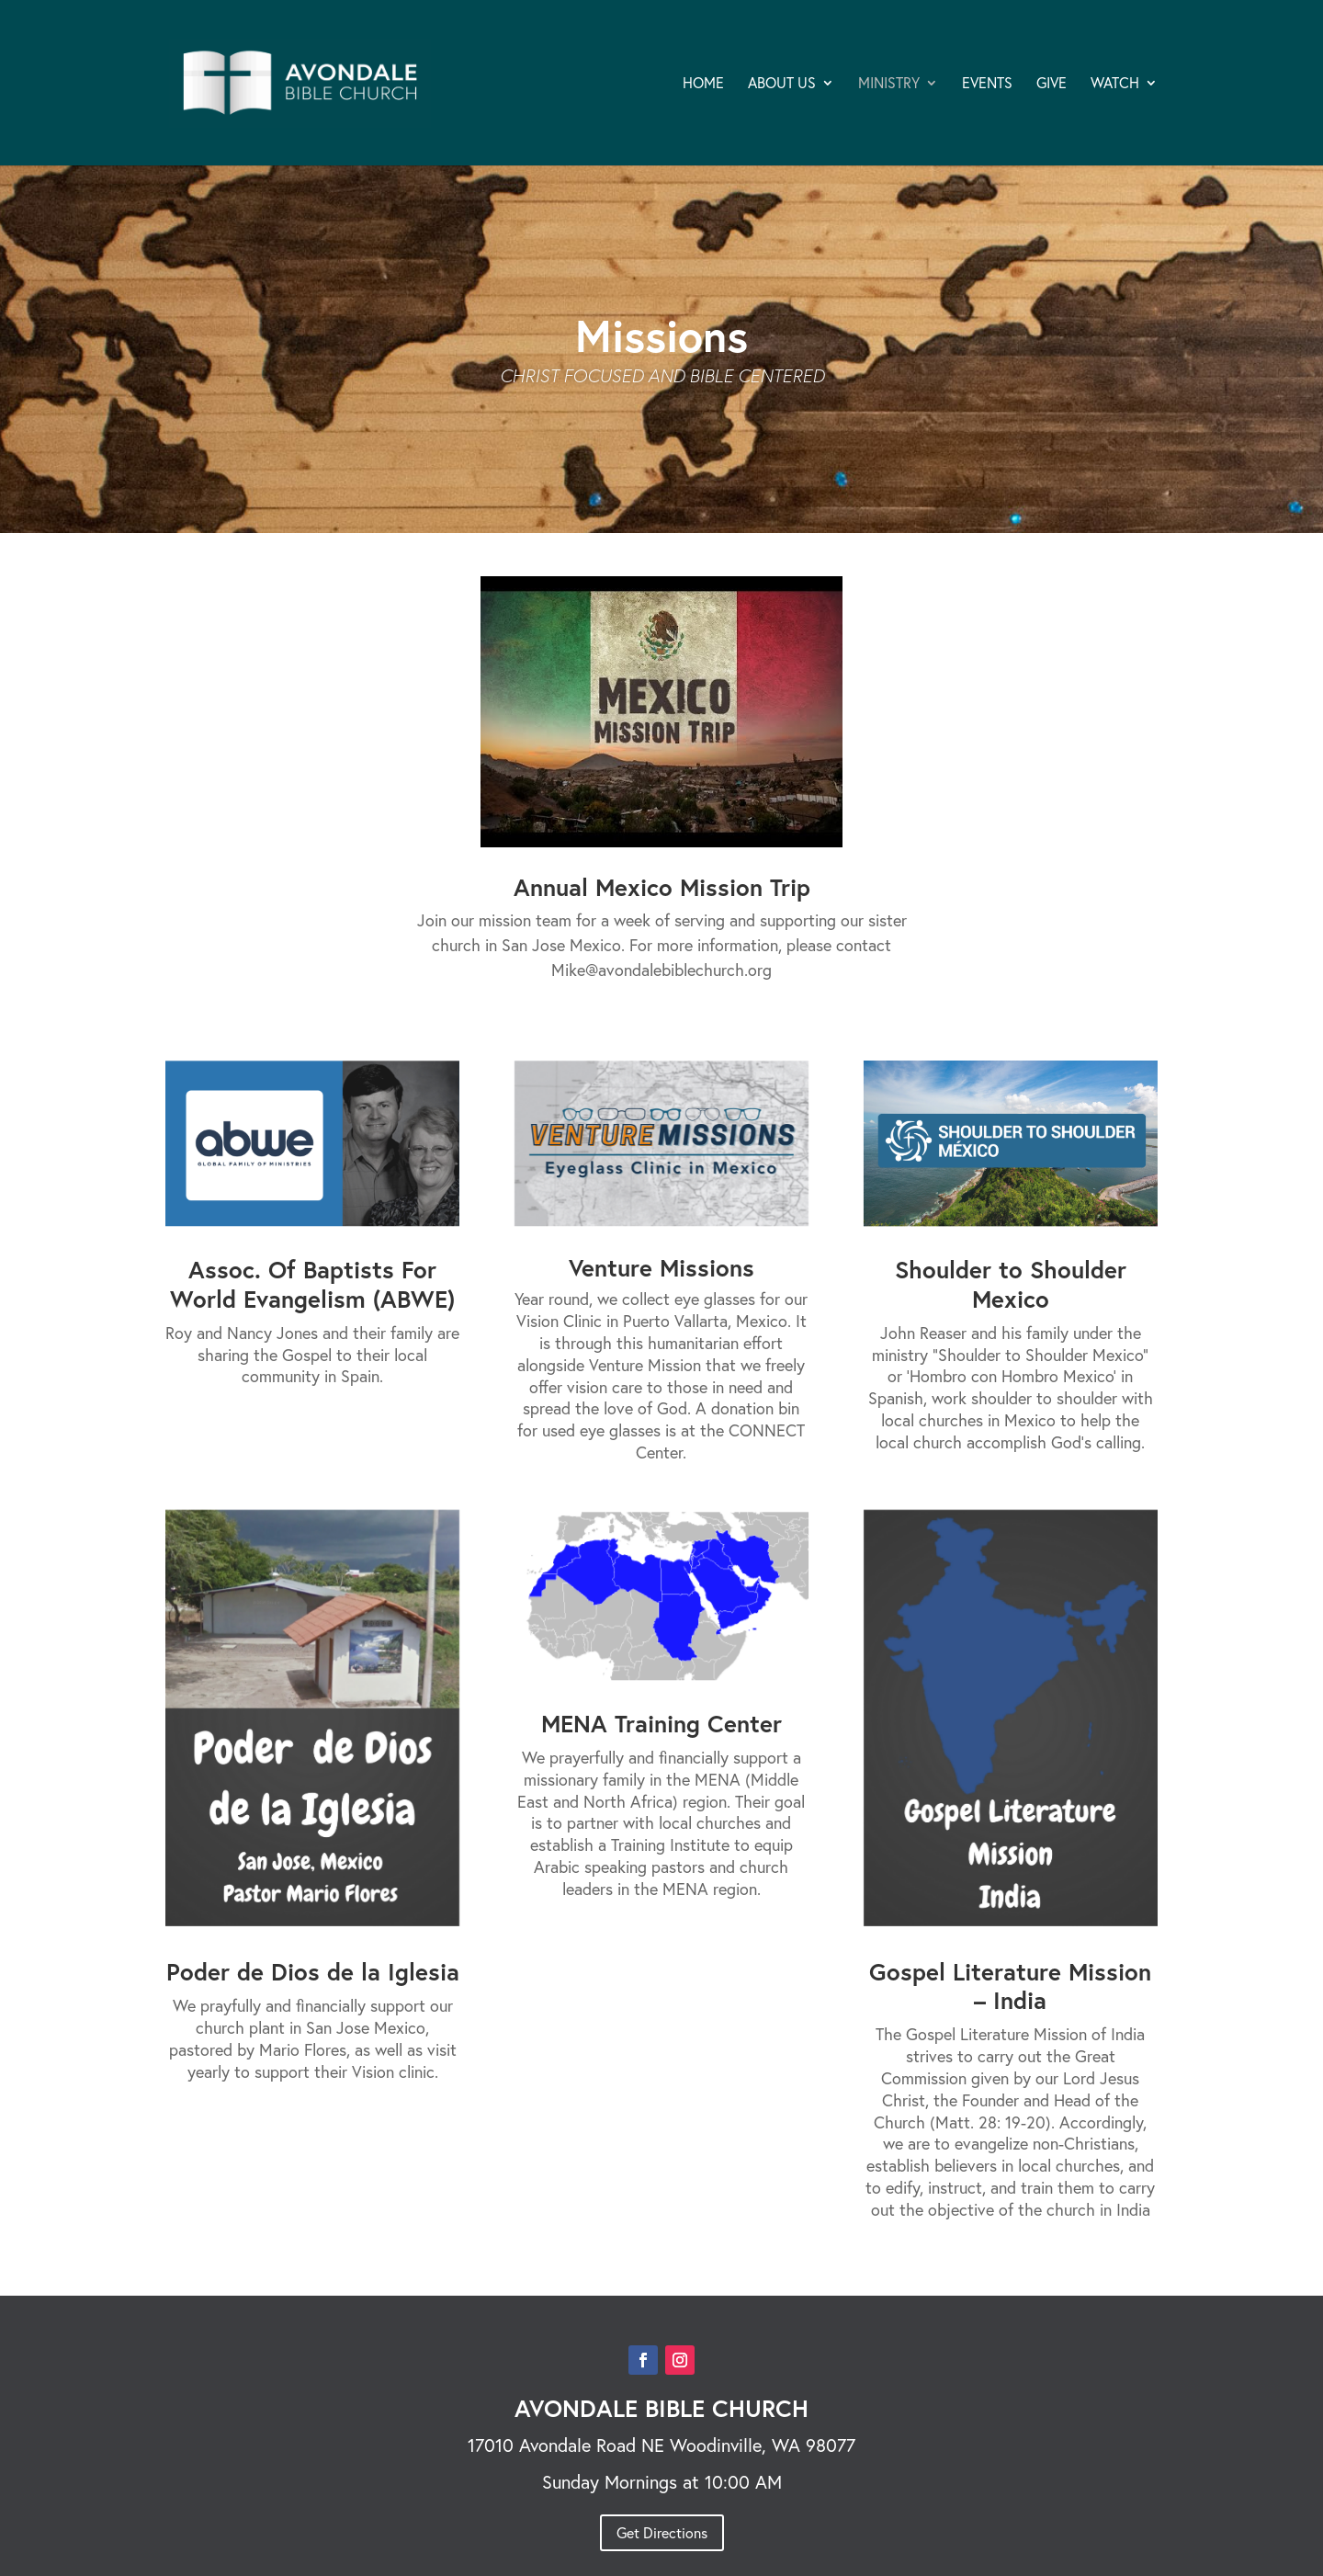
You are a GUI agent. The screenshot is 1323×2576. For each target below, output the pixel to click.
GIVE (1051, 84)
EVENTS (987, 84)
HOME (703, 84)
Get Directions (661, 2532)
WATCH (1115, 84)
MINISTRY (889, 84)
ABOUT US (782, 84)
